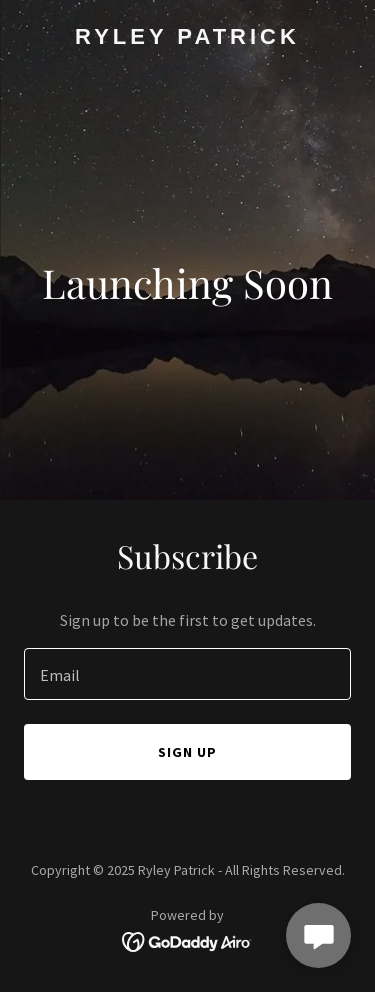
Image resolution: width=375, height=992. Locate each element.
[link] (187, 38)
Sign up (187, 752)
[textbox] (187, 674)
